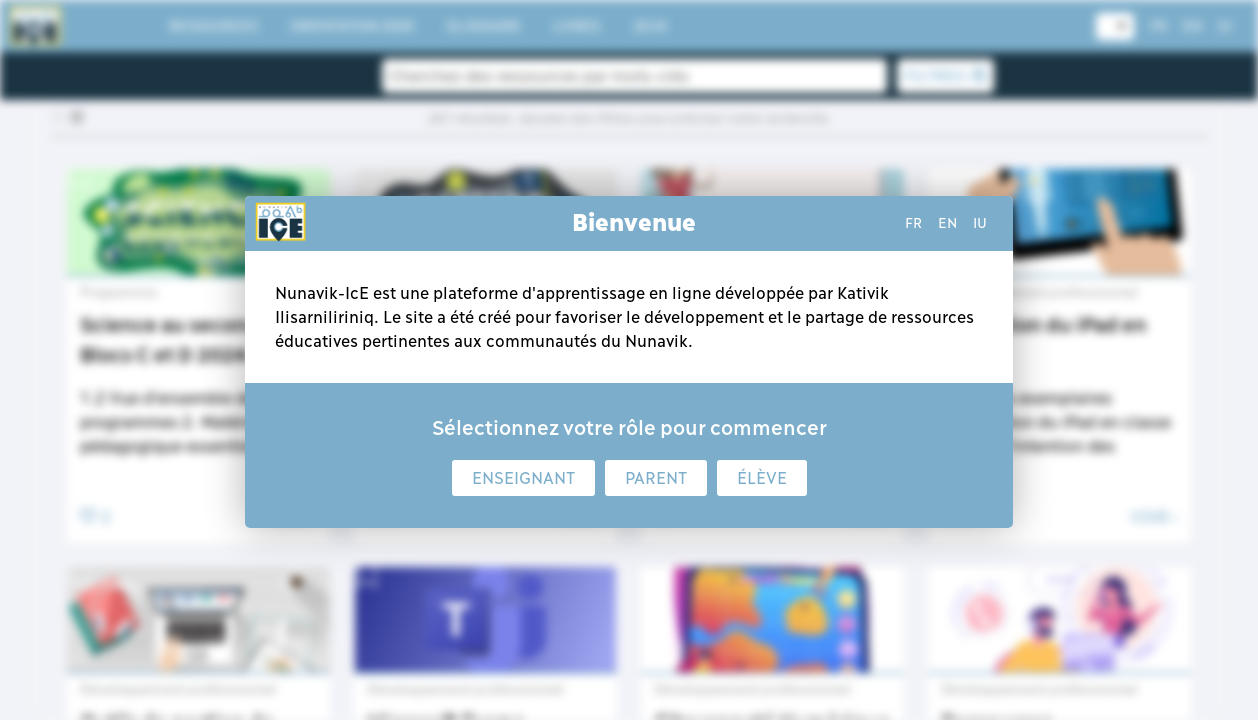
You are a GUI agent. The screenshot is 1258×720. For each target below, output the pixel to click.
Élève (762, 478)
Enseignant (523, 478)
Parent (656, 478)
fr (913, 223)
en (947, 223)
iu (980, 223)
